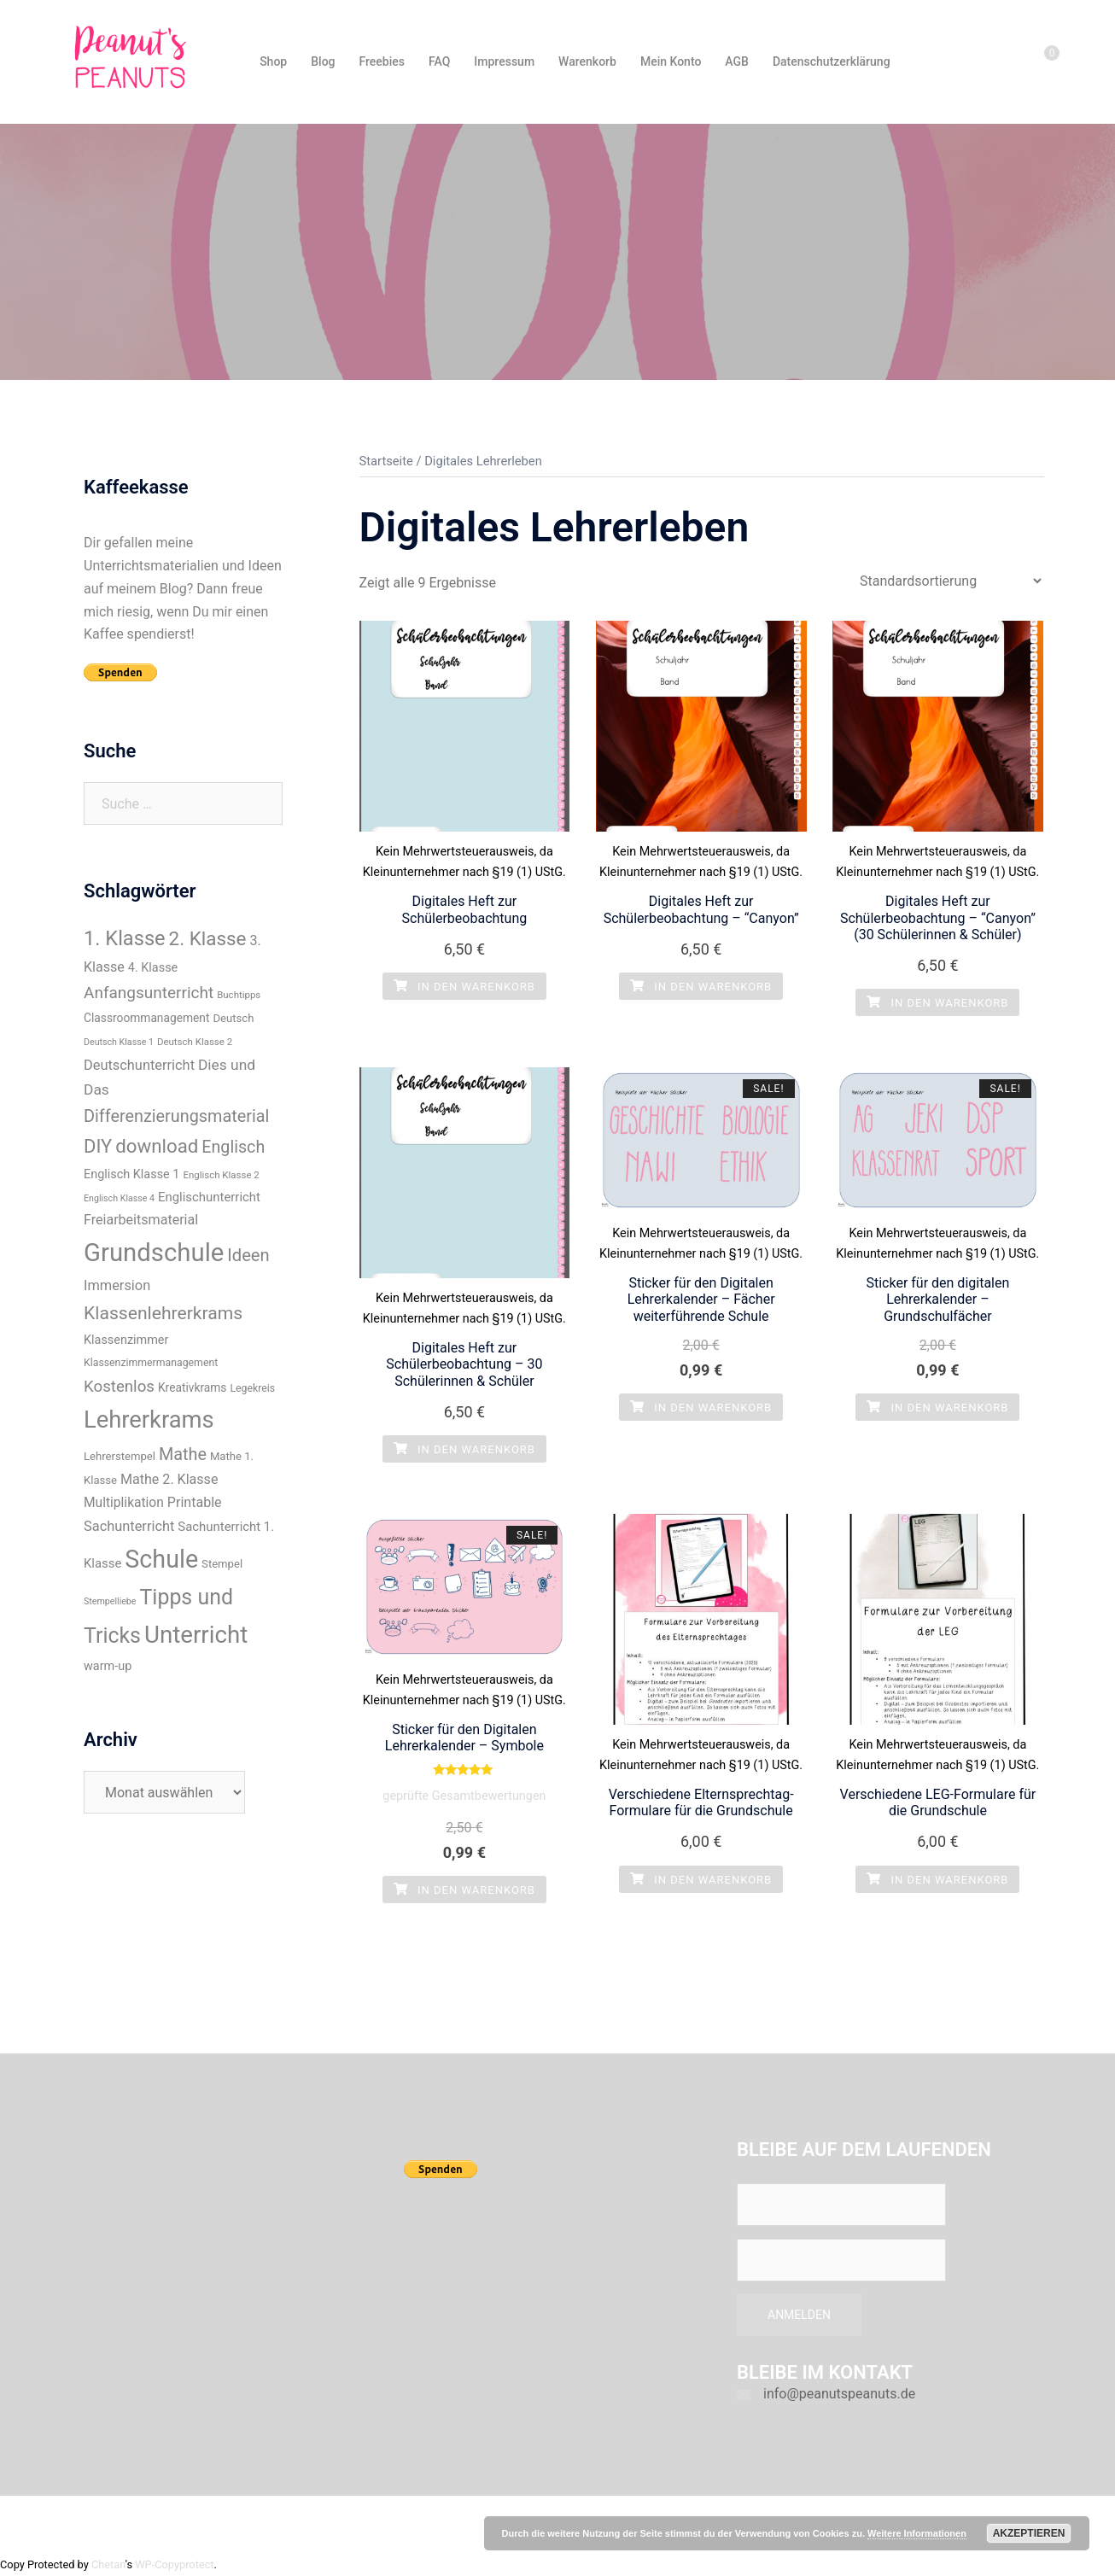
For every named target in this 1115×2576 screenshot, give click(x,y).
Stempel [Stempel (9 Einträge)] (221, 1563)
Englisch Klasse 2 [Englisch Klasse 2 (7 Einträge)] (221, 1175)
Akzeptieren (1029, 2533)
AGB (737, 61)
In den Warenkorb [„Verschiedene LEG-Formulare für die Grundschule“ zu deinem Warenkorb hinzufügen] (937, 1879)
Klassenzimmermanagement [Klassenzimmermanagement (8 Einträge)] (151, 1363)
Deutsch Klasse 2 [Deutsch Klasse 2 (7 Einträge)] (194, 1042)
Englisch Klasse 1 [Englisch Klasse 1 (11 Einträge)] (131, 1174)
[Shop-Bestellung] (950, 581)
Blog (323, 61)
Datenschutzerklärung (831, 61)
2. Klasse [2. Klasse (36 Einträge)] (208, 938)
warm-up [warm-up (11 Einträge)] (107, 1666)
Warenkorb (587, 61)
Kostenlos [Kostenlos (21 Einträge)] (119, 1386)
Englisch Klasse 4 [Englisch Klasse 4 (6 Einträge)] (119, 1198)
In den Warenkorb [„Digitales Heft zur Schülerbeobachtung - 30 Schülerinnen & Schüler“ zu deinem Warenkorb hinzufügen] (464, 1449)
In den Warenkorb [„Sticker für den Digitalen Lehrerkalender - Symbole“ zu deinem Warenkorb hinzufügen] (464, 1890)
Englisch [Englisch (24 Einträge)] (233, 1147)
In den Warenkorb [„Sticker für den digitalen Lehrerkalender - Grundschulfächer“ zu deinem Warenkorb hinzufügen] (937, 1407)
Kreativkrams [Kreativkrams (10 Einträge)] (192, 1387)
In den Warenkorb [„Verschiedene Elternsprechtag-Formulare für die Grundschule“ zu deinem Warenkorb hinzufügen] (701, 1879)
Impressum (504, 61)
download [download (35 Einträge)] (156, 1146)
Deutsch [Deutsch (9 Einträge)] (233, 1018)
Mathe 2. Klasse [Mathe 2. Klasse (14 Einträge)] (169, 1479)
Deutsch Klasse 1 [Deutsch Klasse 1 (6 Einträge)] (119, 1042)
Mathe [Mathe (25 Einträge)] (183, 1454)
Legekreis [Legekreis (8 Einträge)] (252, 1388)
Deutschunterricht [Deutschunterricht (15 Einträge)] (139, 1065)
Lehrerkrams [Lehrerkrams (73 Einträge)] (149, 1420)
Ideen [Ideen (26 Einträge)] (248, 1255)
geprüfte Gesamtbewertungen (464, 1796)
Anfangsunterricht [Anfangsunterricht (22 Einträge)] (148, 992)
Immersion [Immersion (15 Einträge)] (117, 1285)
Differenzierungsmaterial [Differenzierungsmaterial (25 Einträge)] (176, 1116)
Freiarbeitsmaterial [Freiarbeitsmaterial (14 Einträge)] (141, 1220)
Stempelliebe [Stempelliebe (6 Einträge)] (110, 1601)
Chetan (108, 2564)
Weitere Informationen (916, 2533)
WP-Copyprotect (174, 2564)
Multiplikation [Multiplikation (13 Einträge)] (124, 1502)
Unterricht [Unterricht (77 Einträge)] (196, 1635)
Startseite (386, 461)
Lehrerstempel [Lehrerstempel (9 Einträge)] (119, 1456)
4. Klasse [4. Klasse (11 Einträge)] (153, 968)
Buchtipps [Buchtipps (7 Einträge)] (238, 995)
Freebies (382, 61)
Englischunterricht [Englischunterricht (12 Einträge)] (209, 1197)
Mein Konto (670, 61)
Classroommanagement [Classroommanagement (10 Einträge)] (146, 1018)
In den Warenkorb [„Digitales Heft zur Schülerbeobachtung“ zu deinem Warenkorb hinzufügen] (464, 986)
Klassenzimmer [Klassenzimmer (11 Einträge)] (126, 1340)
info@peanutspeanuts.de (839, 2394)
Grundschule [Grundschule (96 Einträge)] (154, 1252)
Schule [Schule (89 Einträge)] (161, 1559)
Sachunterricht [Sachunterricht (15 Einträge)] (129, 1526)
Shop (273, 61)
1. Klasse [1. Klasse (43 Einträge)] (125, 938)
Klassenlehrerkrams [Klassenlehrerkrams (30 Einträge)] (163, 1312)
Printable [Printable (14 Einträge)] (194, 1502)
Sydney (375, 2523)
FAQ (439, 61)
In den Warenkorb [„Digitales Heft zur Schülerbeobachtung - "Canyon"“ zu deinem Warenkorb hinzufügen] (701, 986)
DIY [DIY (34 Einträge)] (98, 1146)
